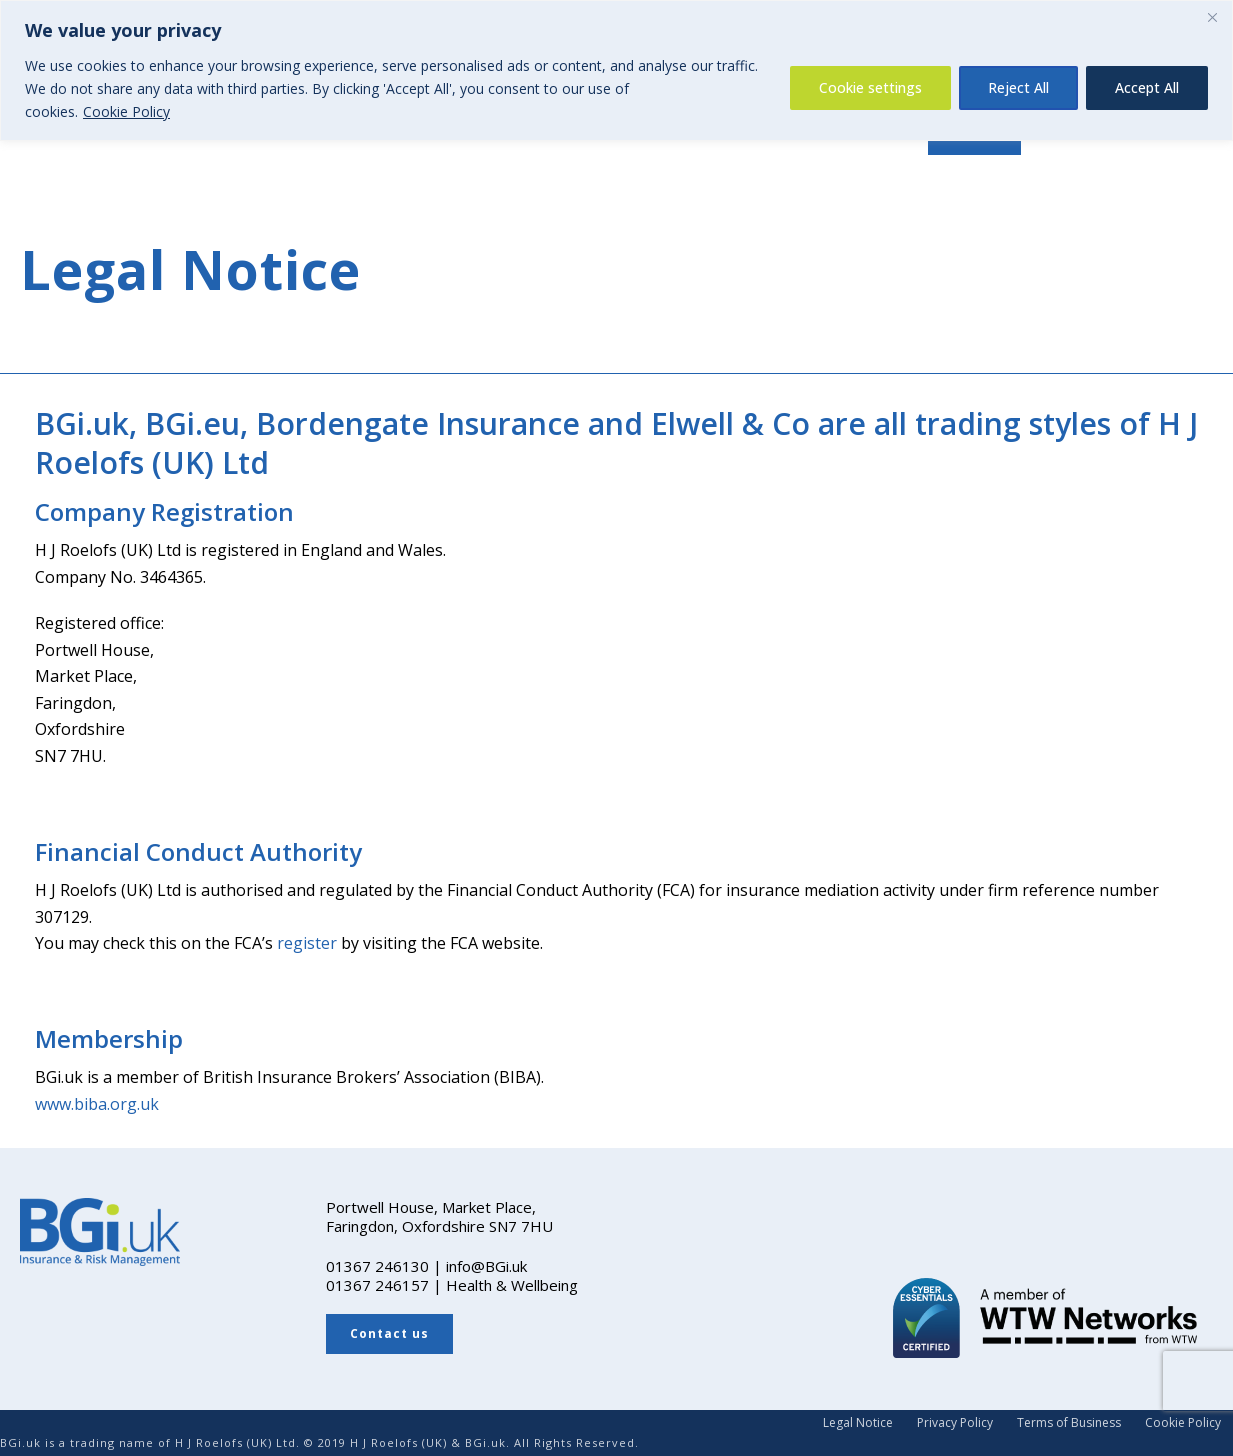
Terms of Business (1069, 1423)
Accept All (1147, 87)
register (307, 943)
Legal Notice (858, 1423)
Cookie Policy (126, 111)
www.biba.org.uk (97, 1104)
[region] (616, 70)
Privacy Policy (955, 1423)
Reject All (1018, 87)
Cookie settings (870, 87)
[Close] (1212, 17)
